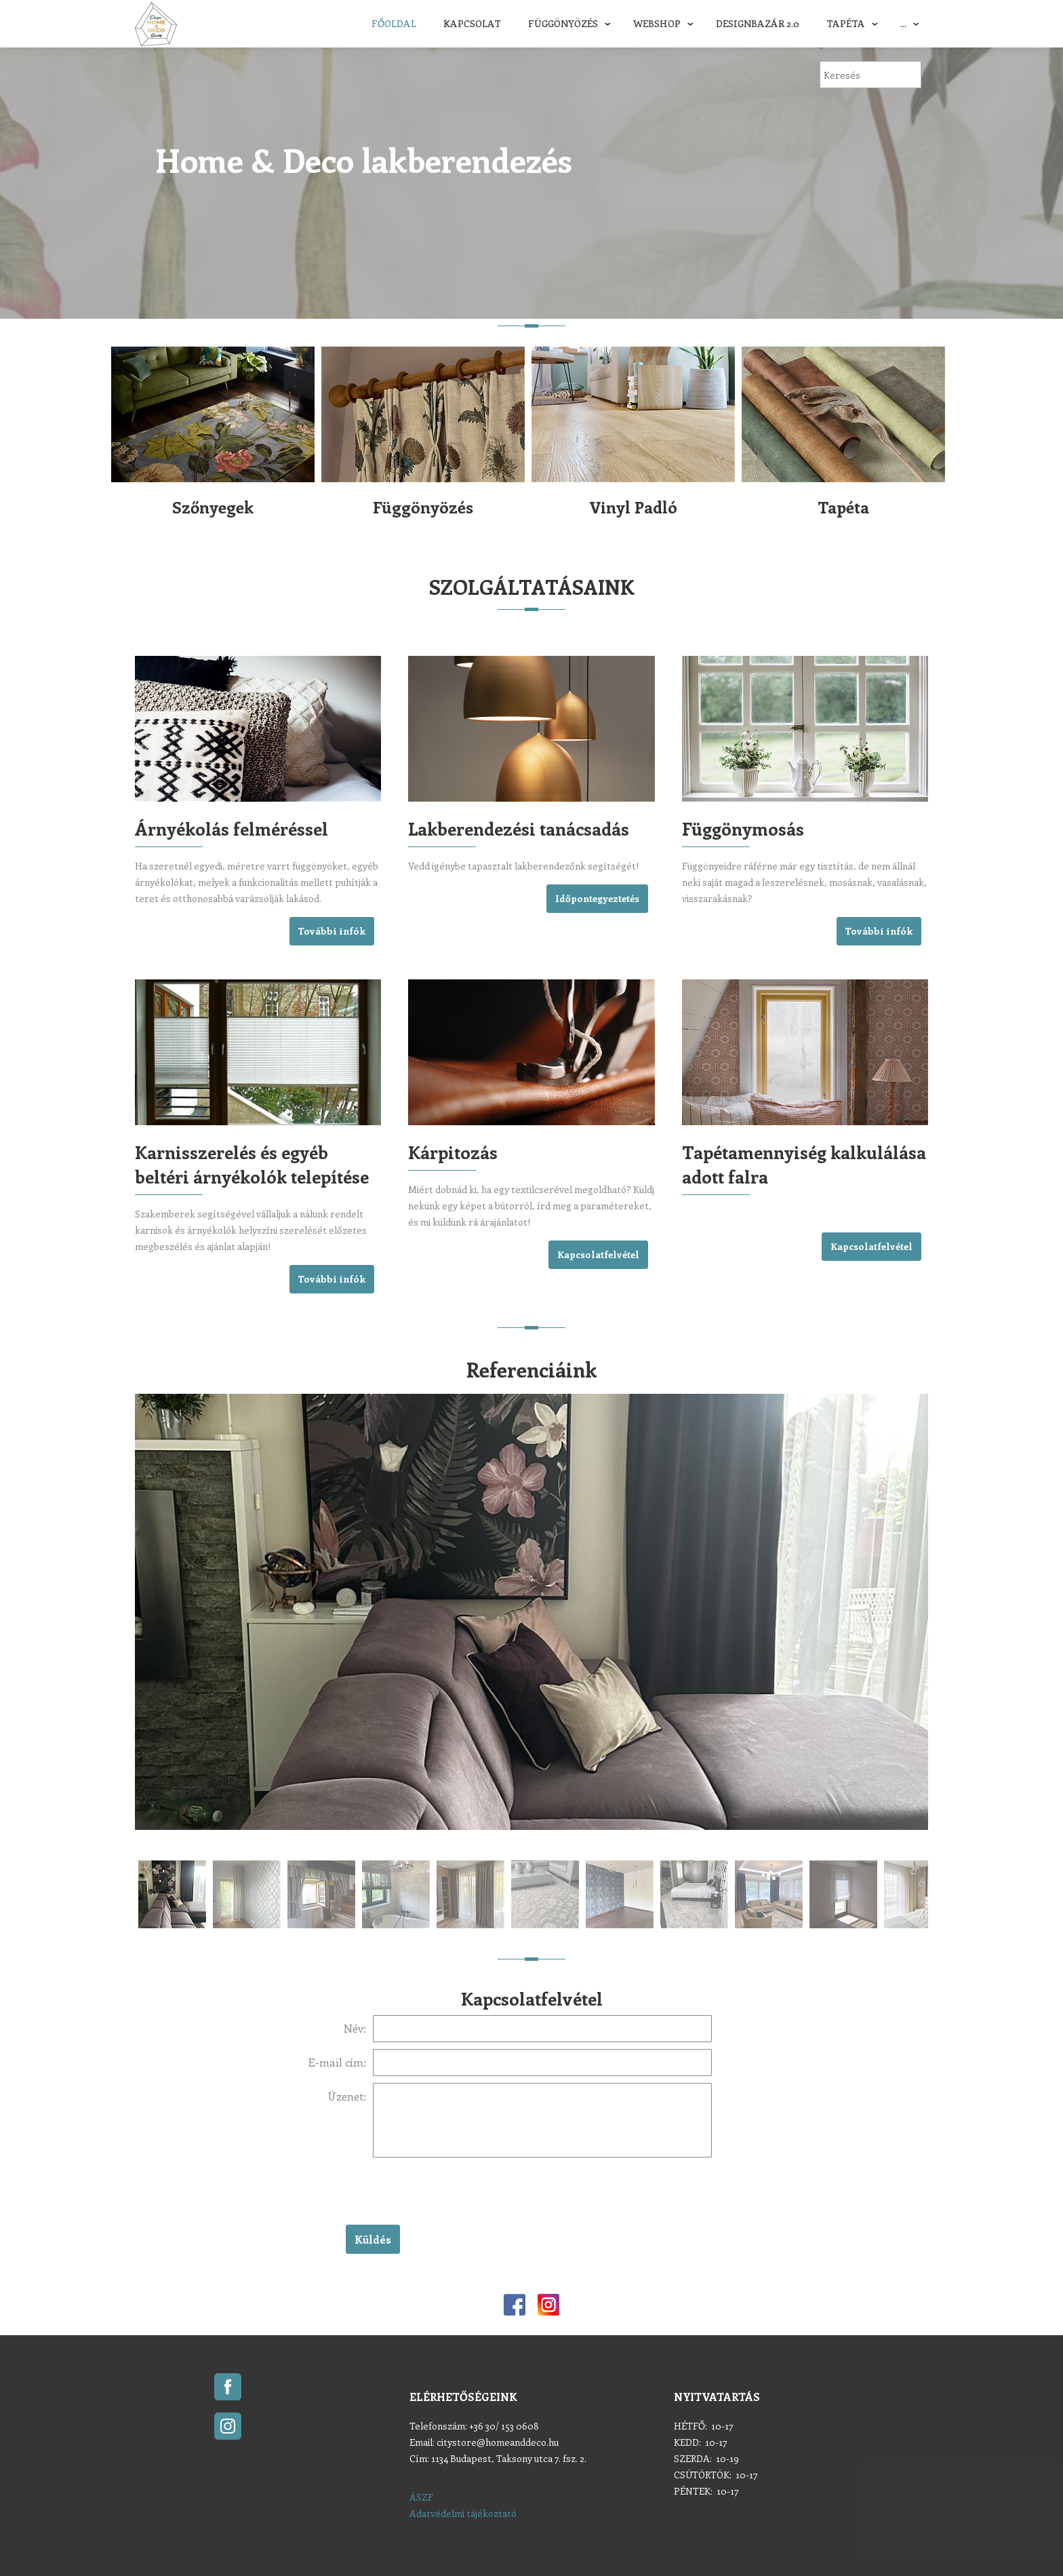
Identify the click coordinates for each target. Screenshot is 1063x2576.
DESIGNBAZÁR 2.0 (757, 23)
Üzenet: (346, 2096)
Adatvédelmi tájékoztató (463, 2513)
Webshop (657, 23)
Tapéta (845, 23)
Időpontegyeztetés (597, 898)
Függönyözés (563, 23)
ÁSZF (421, 2497)
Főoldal (394, 23)
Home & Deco (156, 24)
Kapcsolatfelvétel (598, 1254)
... (903, 23)
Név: (355, 2028)
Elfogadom (948, 2544)
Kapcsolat (472, 23)
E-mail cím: (337, 2062)
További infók (331, 930)
